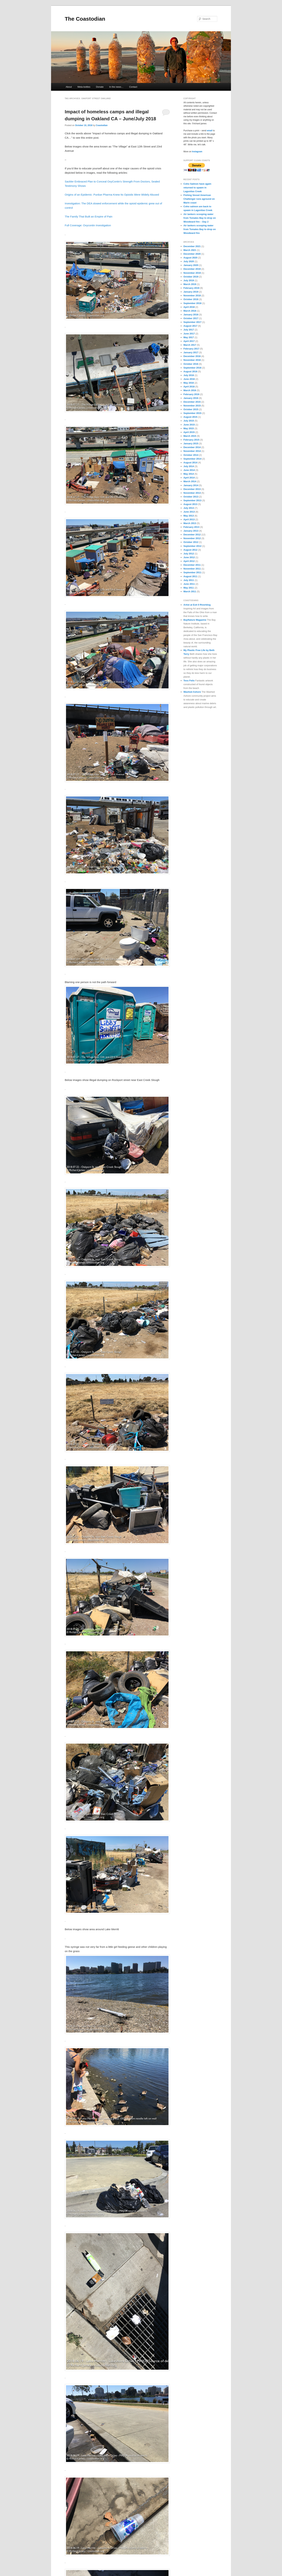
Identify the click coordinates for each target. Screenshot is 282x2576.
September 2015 (192, 413)
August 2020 (190, 257)
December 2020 (192, 253)
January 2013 (190, 530)
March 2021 (189, 250)
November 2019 (192, 273)
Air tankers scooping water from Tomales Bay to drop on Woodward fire (199, 229)
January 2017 (190, 352)
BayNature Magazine (194, 619)
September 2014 (192, 458)
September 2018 (192, 303)
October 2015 (190, 409)
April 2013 (189, 519)
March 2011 (189, 591)
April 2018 (189, 307)
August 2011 (190, 576)
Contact (133, 86)
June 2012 (189, 557)
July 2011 (188, 580)
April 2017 (189, 341)
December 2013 (192, 489)
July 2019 (188, 280)
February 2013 (191, 527)
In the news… (116, 86)
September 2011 (192, 572)
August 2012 (190, 549)
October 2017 (190, 318)
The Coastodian (85, 19)
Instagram (197, 151)
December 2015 (192, 401)
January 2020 (190, 265)
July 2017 (188, 329)
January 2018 (190, 314)
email (209, 130)
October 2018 (190, 299)
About (69, 86)
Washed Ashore (192, 692)
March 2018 (189, 310)
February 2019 (191, 288)
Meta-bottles (84, 86)
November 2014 (192, 451)
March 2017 (189, 345)
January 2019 (190, 291)
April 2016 (189, 386)
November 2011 (192, 568)
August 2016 (190, 371)
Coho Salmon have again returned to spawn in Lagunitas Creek (197, 187)
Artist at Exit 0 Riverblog (197, 604)
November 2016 (192, 360)
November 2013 (192, 493)
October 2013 (190, 496)
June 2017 (189, 333)
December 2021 (192, 246)
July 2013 (188, 508)
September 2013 (192, 500)
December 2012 (192, 534)
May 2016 (188, 382)
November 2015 (192, 405)
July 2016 (188, 375)
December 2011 (192, 565)
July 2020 (188, 261)
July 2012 (188, 553)
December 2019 (192, 269)
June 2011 (189, 584)
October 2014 (190, 455)
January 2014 (190, 485)
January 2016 (190, 398)
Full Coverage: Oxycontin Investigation (88, 225)
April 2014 (189, 477)
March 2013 (189, 523)
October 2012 (190, 542)
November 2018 (192, 295)
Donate (100, 86)
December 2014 (192, 447)
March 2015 (189, 436)
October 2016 (190, 364)
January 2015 (190, 443)
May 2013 (188, 515)
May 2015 (188, 428)
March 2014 (189, 481)
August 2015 (190, 417)
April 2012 (189, 561)
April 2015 (189, 432)
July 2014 (188, 466)
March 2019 (189, 284)
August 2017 (190, 326)
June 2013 (189, 511)
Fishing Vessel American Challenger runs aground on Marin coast (199, 199)
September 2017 (192, 322)
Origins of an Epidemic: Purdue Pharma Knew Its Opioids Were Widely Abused (112, 194)
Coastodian (102, 125)
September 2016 (192, 367)
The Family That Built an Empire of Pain (88, 216)
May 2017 (188, 337)
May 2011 (188, 587)
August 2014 (190, 462)
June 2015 (189, 424)
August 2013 (190, 504)
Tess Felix (189, 680)
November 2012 (192, 538)
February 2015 (191, 439)
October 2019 (190, 276)
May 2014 (188, 473)
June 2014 (189, 470)
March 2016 (189, 390)
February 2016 (191, 394)
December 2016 (192, 356)
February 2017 (191, 348)
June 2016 (189, 379)
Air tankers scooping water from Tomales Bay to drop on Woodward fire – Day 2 (199, 218)
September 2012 (192, 546)
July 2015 (188, 420)
